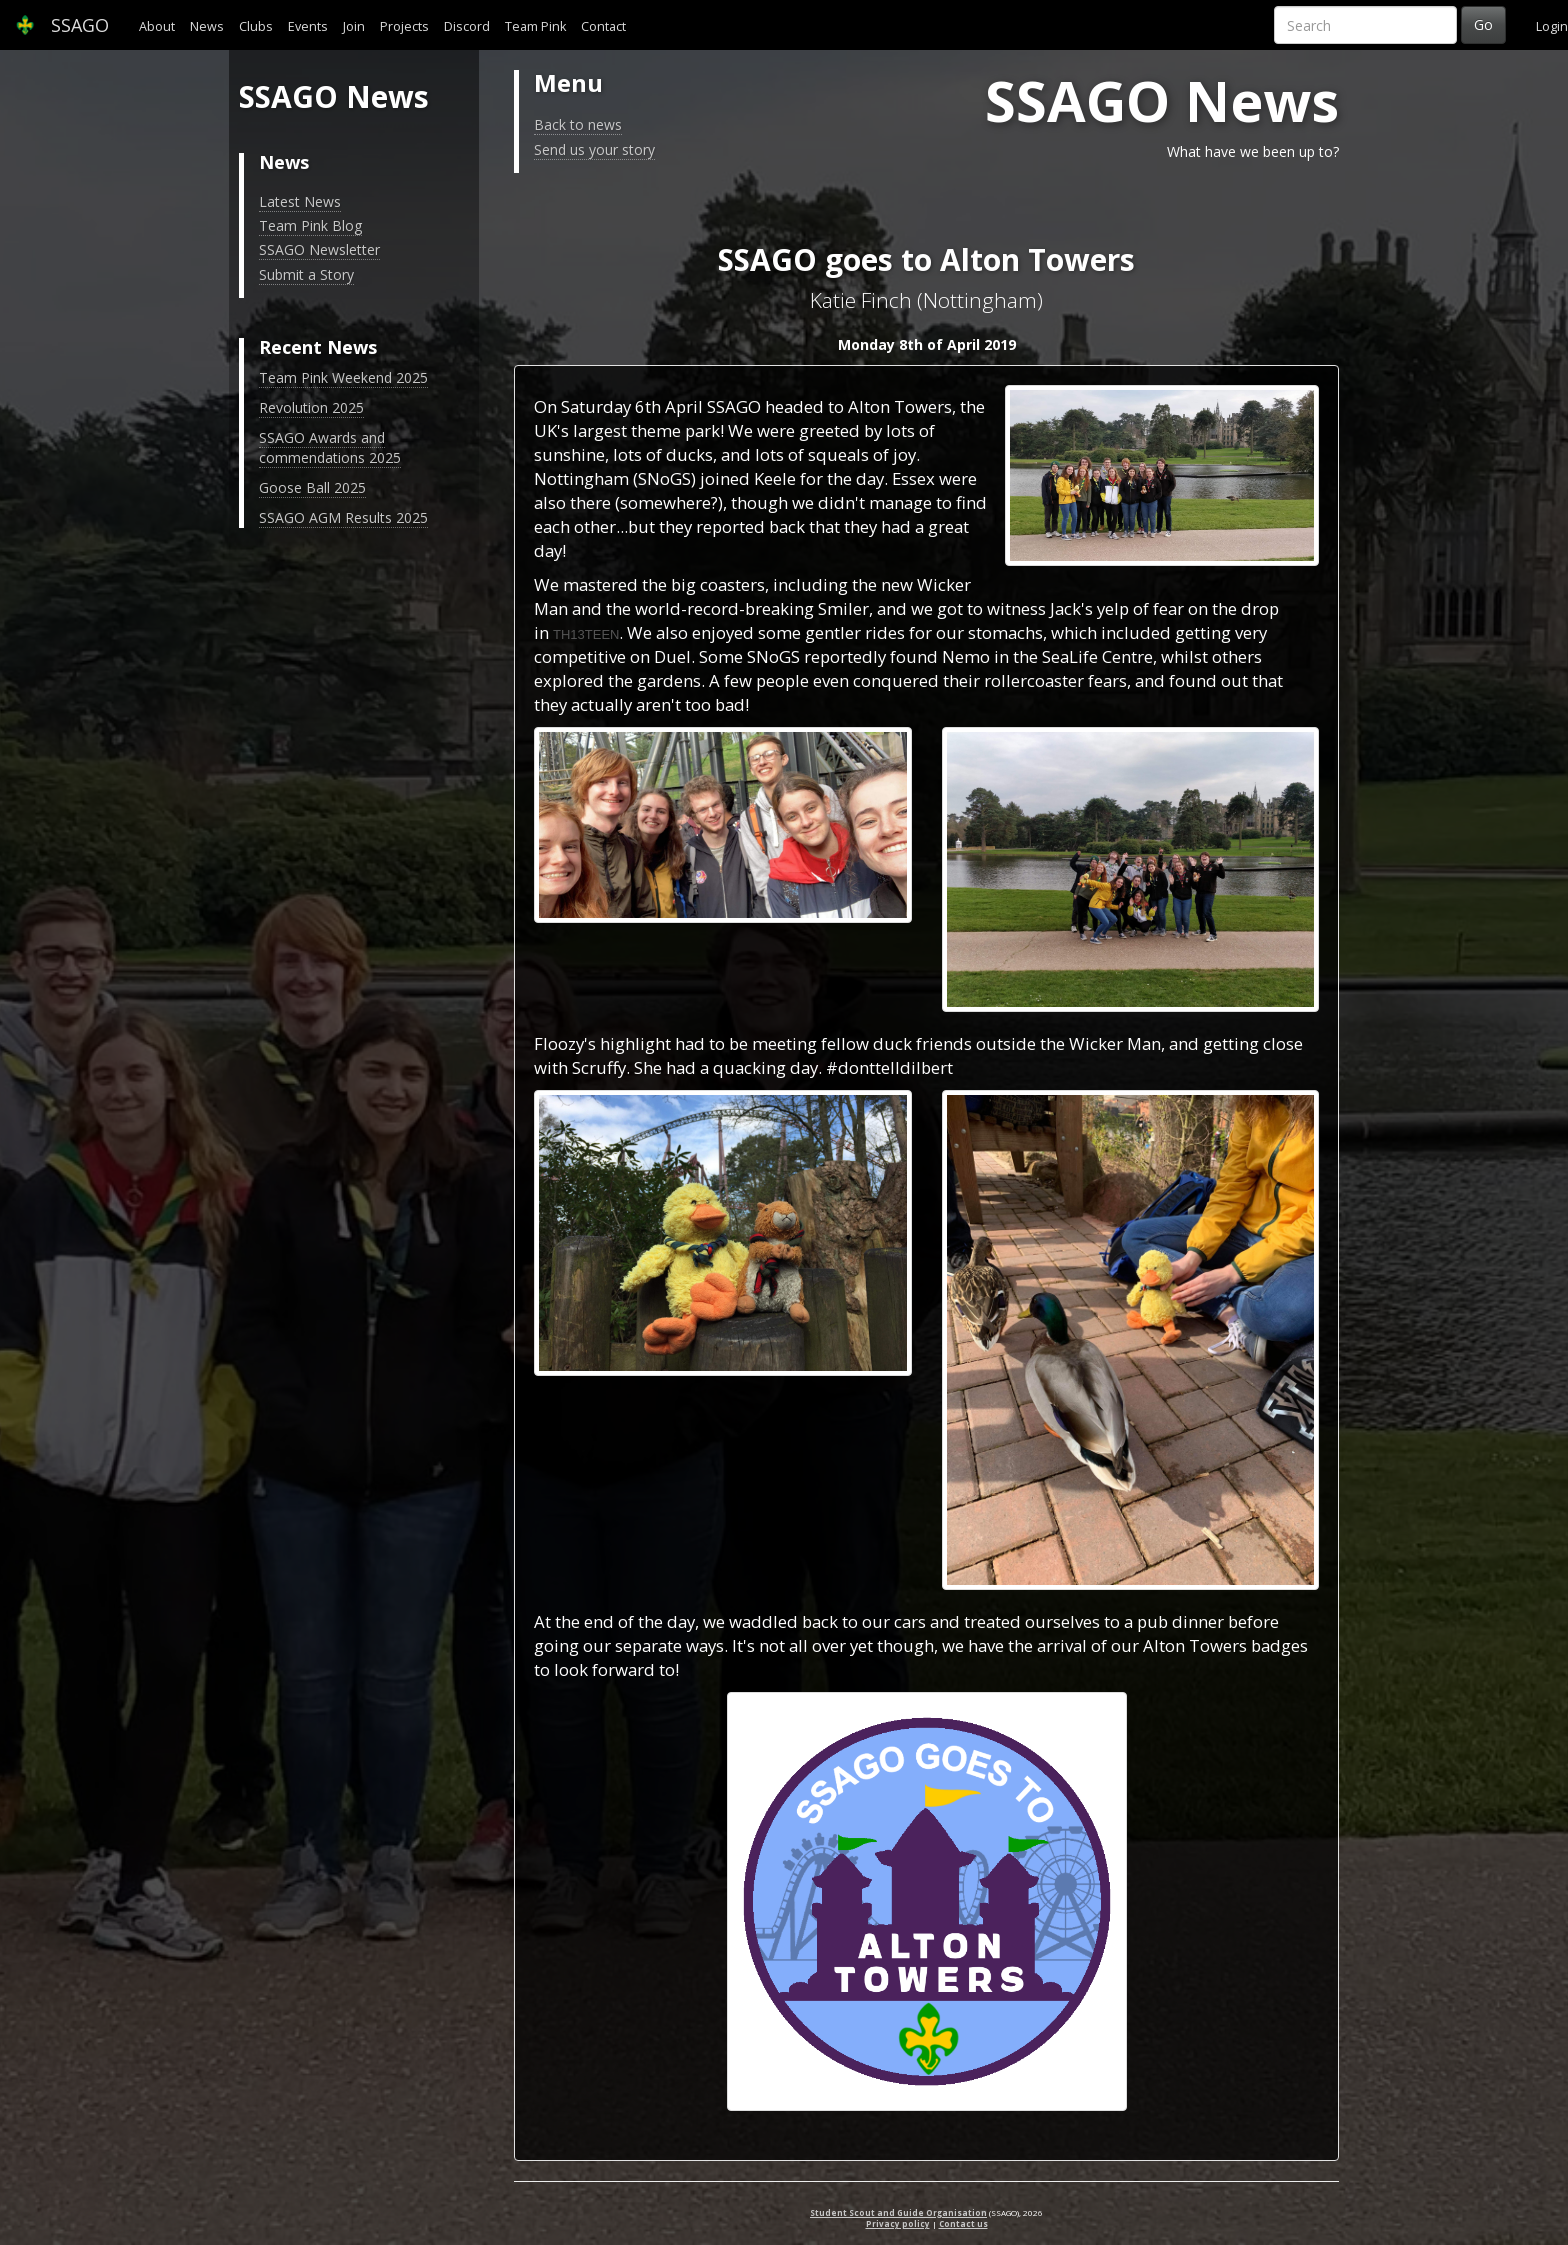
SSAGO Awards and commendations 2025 (330, 447)
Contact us (963, 2223)
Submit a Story (306, 274)
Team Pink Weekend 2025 (343, 377)
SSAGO (62, 25)
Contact (603, 26)
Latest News (300, 201)
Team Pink (535, 26)
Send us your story (594, 149)
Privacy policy (898, 2223)
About (157, 26)
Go (1483, 24)
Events (308, 26)
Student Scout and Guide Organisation (898, 2212)
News (207, 26)
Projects (404, 26)
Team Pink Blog (310, 225)
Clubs (256, 26)
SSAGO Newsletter (319, 249)
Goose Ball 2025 (312, 487)
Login (1552, 26)
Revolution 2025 (311, 407)
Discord (467, 26)
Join (354, 26)
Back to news (578, 124)
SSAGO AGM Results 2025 (343, 517)
